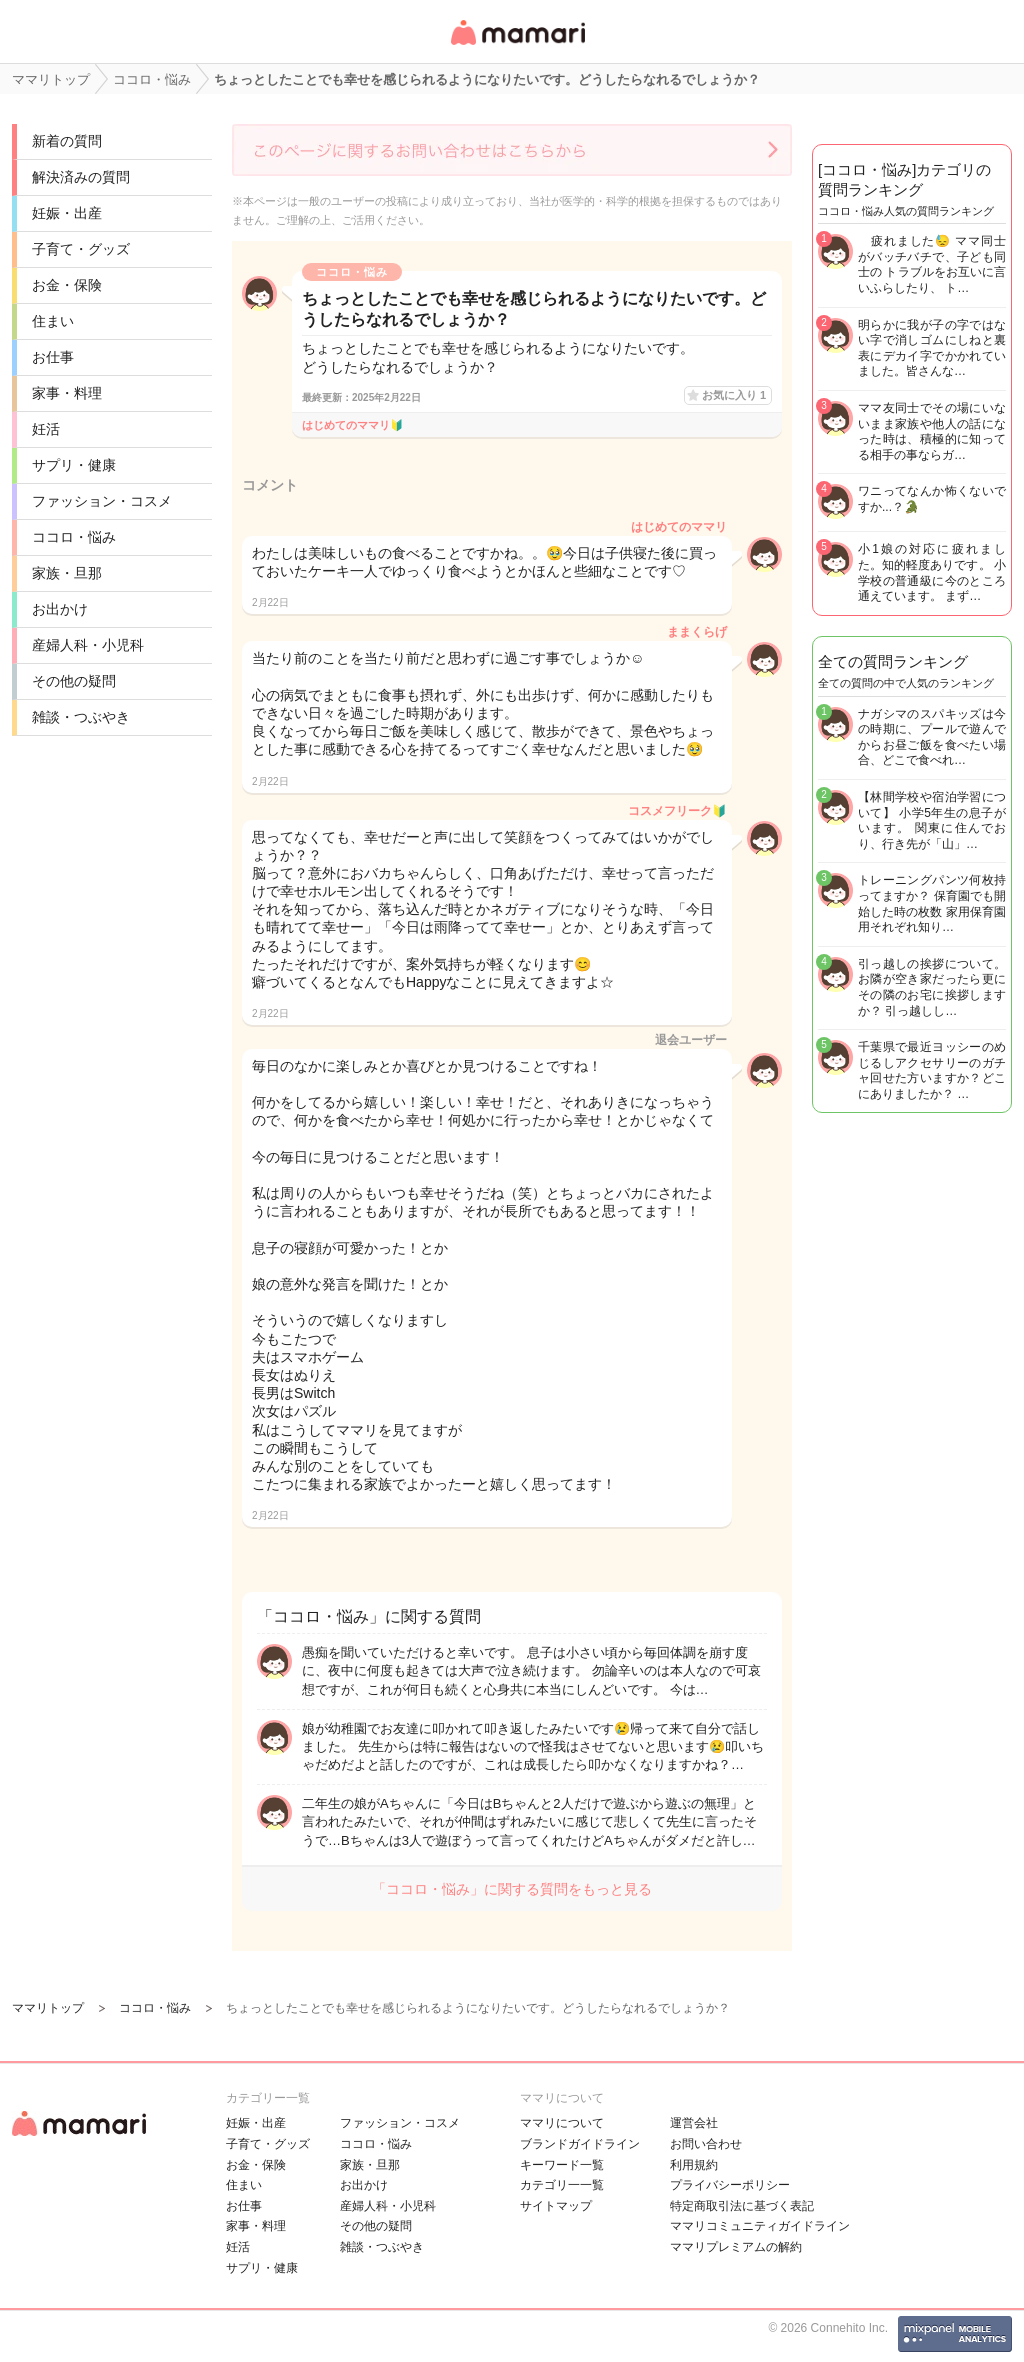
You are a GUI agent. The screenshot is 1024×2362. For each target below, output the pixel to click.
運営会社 (694, 2123)
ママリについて (562, 2123)
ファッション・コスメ (102, 501)
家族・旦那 (67, 573)
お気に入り (734, 395)
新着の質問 (67, 141)
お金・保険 (67, 285)
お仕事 (53, 357)
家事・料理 (67, 393)
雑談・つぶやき (81, 717)
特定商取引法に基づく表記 (742, 2206)
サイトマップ (556, 2206)
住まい (53, 321)
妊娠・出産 (67, 213)
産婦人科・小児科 (88, 645)
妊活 (46, 429)
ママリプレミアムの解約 (736, 2247)
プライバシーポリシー (730, 2185)
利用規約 (694, 2165)
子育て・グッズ (81, 249)
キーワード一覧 (562, 2165)
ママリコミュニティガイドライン (760, 2226)
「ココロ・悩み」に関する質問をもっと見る (512, 1889)
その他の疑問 (74, 681)
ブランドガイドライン (580, 2144)
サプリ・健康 (74, 465)
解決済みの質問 (81, 177)
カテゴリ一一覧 (562, 2185)
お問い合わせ (706, 2144)
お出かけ (60, 609)
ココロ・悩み (74, 537)
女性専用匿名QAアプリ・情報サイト (517, 46)
